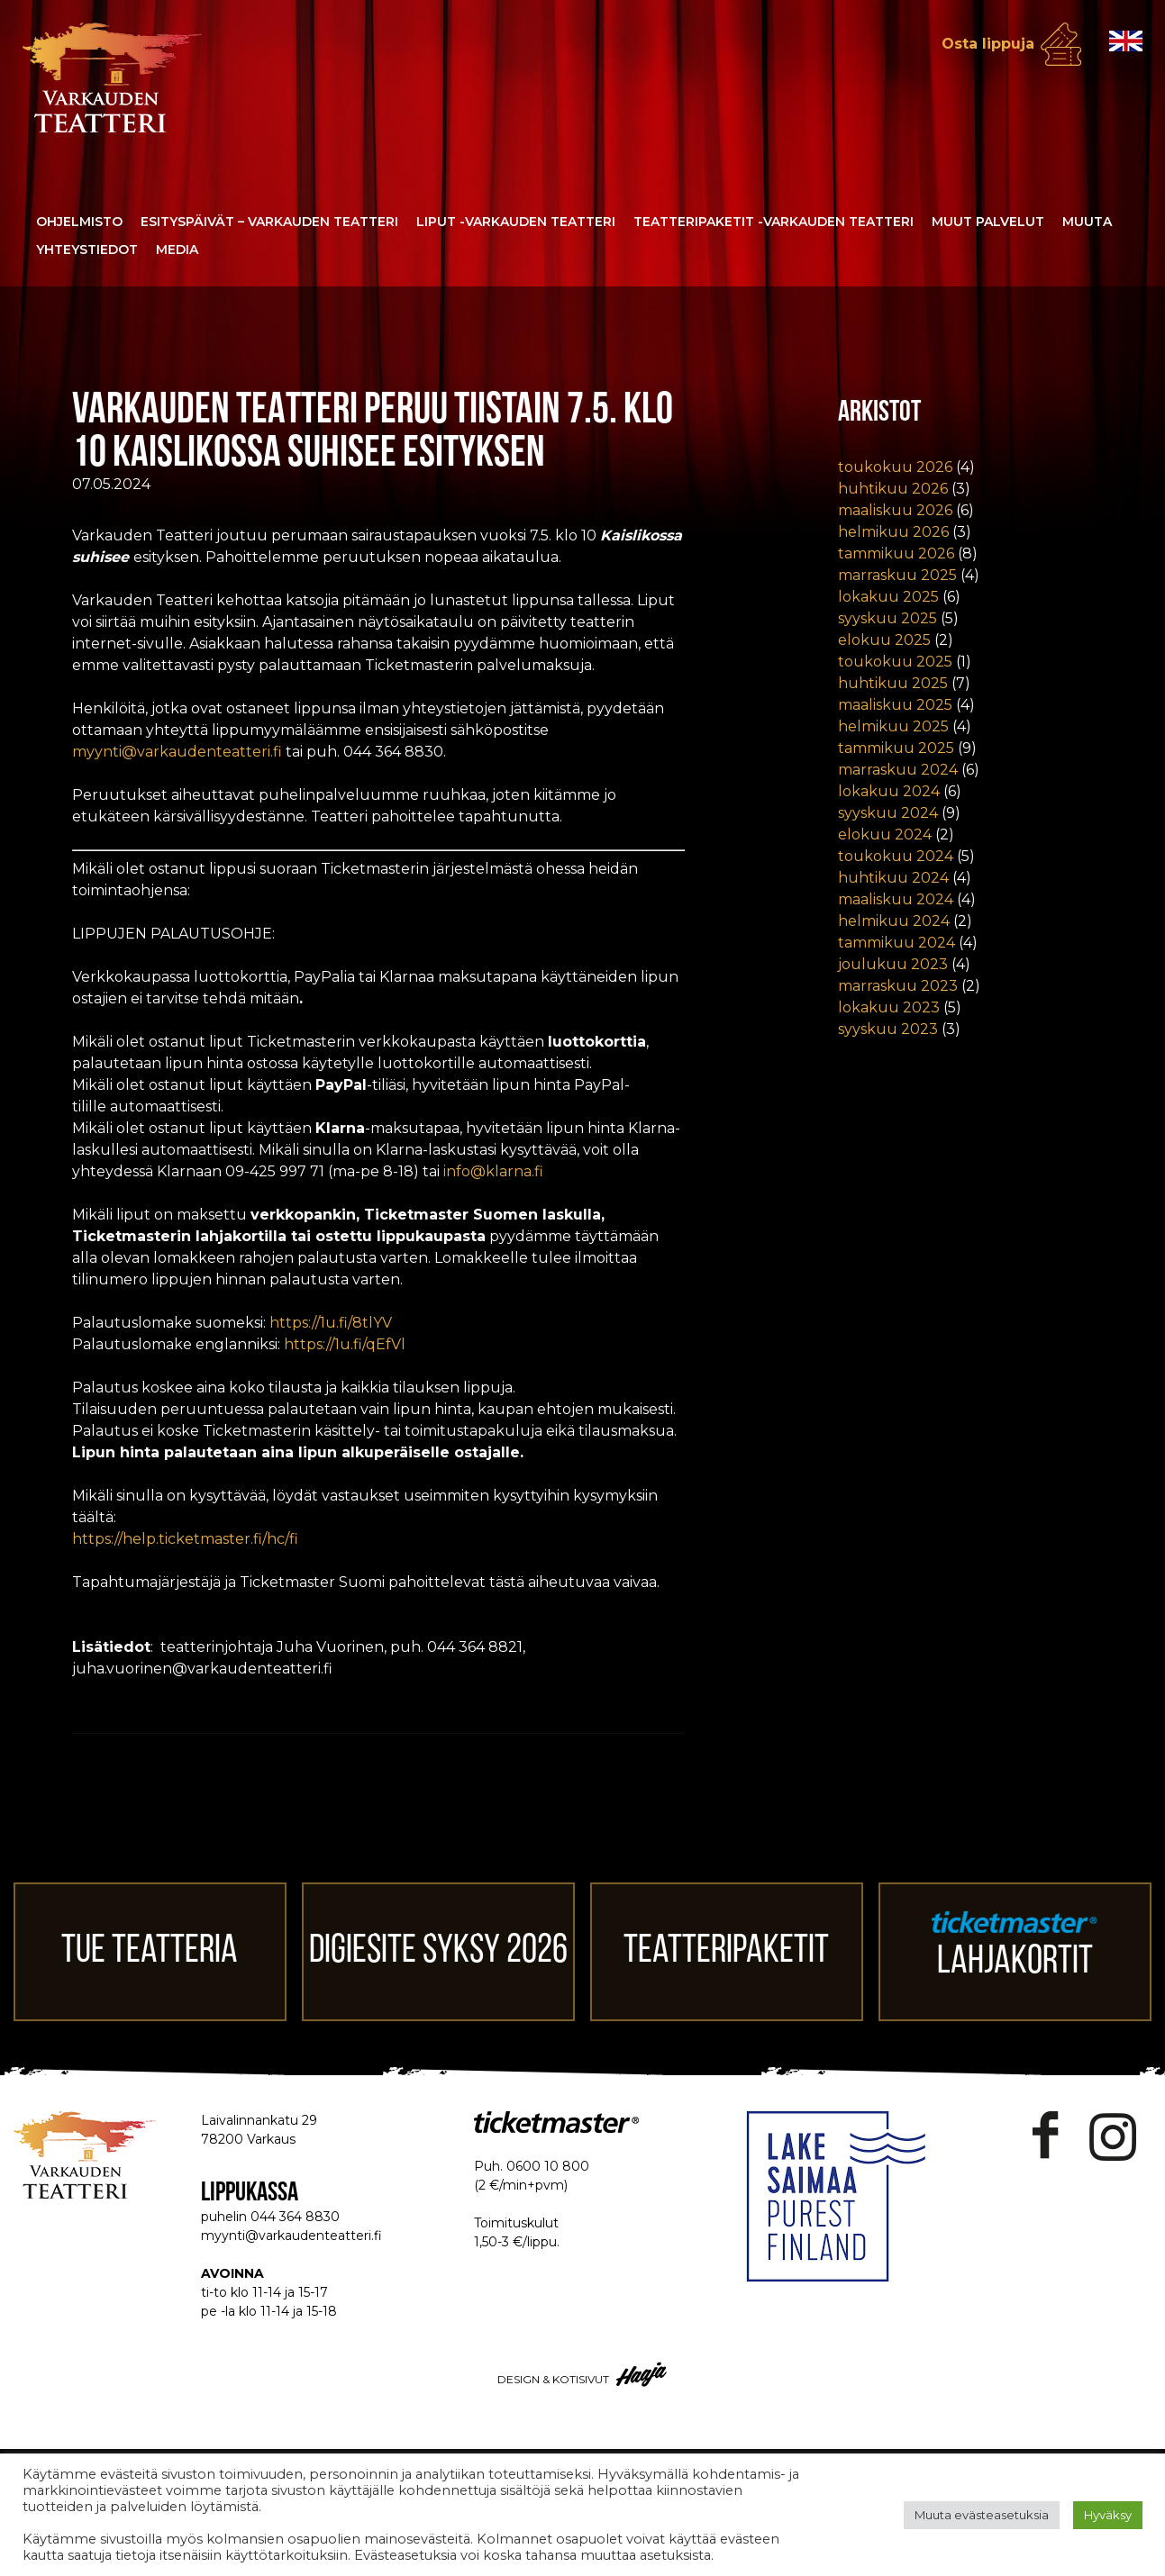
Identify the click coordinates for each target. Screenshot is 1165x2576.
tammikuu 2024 (896, 942)
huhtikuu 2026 (893, 488)
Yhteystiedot (87, 249)
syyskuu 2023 (888, 1029)
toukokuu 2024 (895, 856)
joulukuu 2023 (893, 964)
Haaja (642, 2374)
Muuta (1087, 221)
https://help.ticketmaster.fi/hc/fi (185, 1538)
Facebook (1046, 2136)
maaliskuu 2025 (895, 704)
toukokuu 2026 (895, 467)
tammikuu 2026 (896, 553)
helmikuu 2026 (893, 531)
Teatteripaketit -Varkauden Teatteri (773, 221)
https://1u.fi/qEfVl (344, 1344)
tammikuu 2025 (896, 748)
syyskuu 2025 (887, 618)
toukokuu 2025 (895, 661)
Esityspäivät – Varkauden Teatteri (269, 221)
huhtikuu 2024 (893, 877)
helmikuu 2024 (894, 921)
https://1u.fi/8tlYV (330, 1322)
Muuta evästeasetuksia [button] (982, 2515)
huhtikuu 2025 (893, 683)
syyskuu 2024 (888, 812)
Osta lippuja (988, 43)
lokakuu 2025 (888, 596)
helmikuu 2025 (893, 726)
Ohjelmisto (79, 221)
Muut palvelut (988, 221)
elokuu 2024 (885, 834)
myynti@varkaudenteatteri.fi (177, 751)
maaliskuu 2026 (895, 510)
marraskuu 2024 (898, 769)
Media (177, 249)
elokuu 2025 (884, 640)
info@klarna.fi (493, 1171)
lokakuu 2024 (889, 791)
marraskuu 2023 (898, 985)
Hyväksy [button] (1108, 2515)
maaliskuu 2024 (895, 899)
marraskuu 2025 (897, 575)
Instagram (1112, 2136)
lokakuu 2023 (889, 1007)
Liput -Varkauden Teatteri (515, 221)
